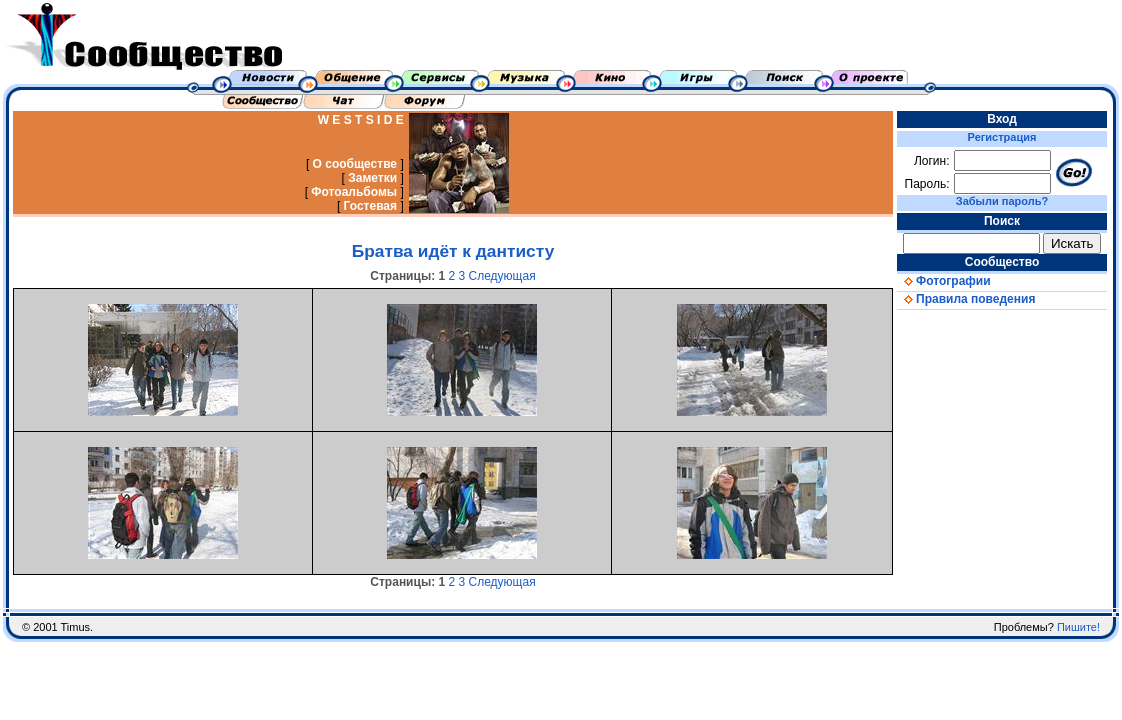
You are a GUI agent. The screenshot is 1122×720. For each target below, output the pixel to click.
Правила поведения (966, 299)
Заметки (372, 178)
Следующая (502, 276)
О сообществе (355, 164)
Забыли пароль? (1002, 201)
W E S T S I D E (361, 120)
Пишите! (1078, 627)
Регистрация (1002, 137)
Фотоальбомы (354, 192)
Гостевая (371, 206)
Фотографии (944, 281)
